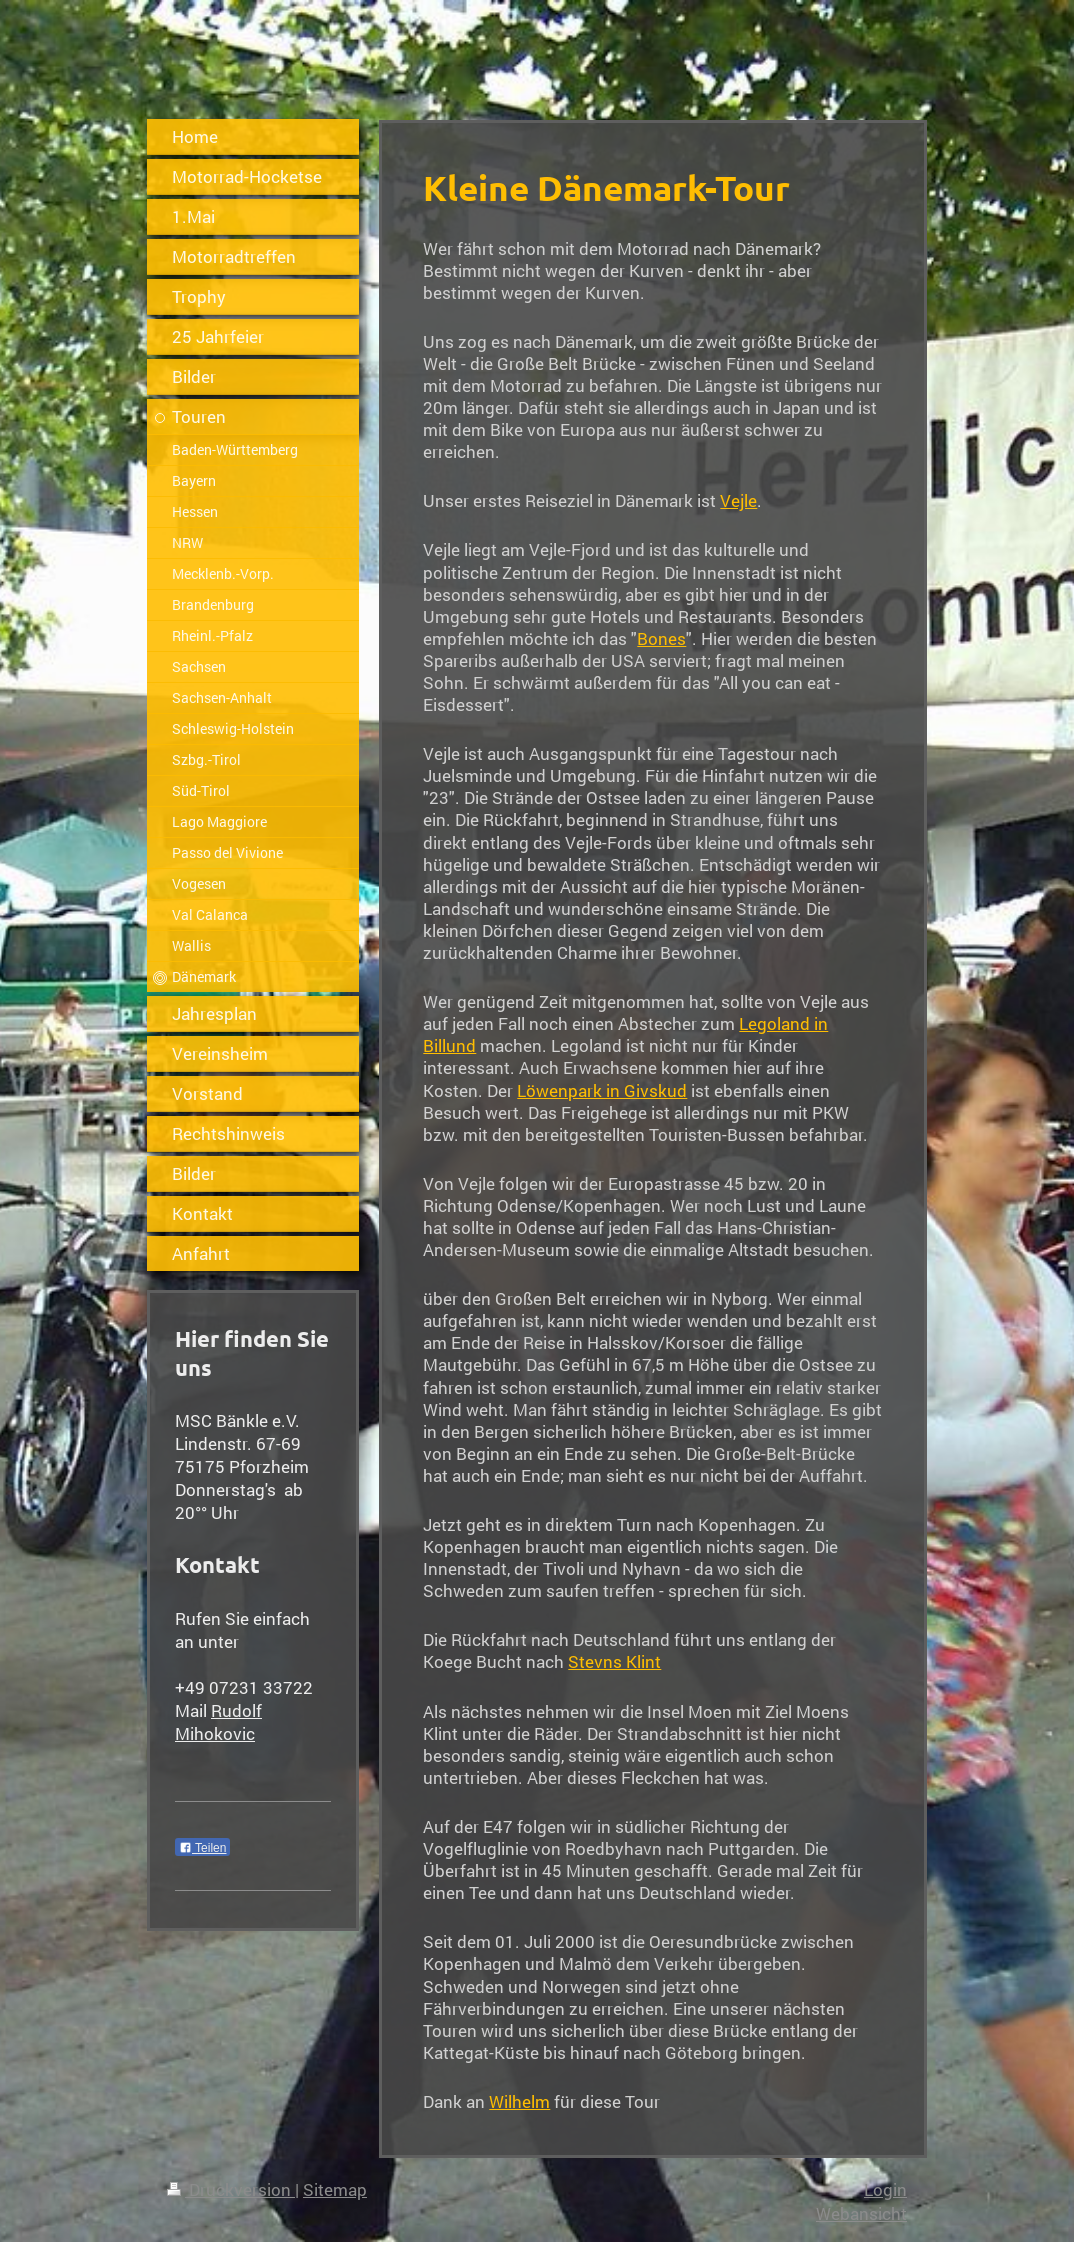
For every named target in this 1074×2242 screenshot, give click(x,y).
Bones (661, 638)
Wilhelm (519, 2101)
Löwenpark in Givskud (602, 1090)
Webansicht (861, 2213)
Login (885, 2189)
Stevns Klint (614, 1661)
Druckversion (231, 2189)
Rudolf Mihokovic (218, 1722)
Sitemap (335, 2189)
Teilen (202, 1848)
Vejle (738, 500)
